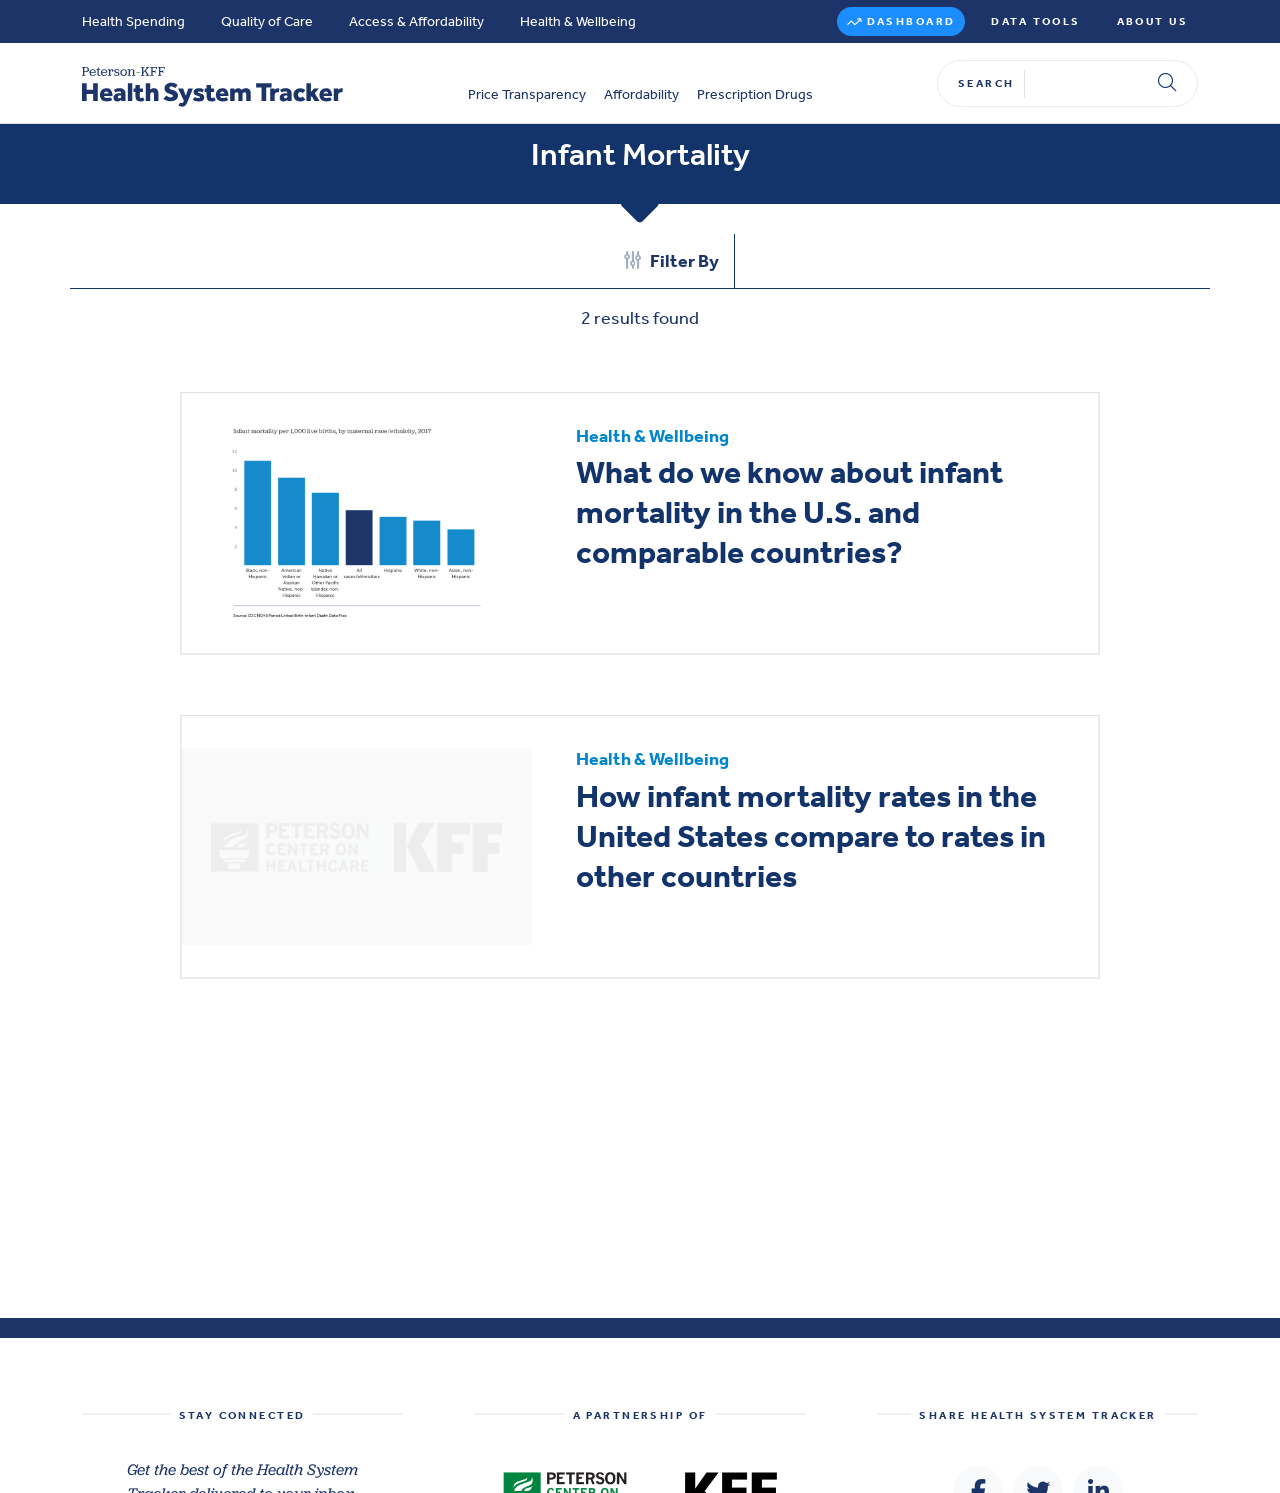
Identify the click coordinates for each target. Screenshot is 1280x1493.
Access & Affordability (416, 21)
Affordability (641, 95)
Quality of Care (267, 21)
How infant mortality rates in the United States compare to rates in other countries (811, 836)
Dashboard (911, 21)
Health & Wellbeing (578, 21)
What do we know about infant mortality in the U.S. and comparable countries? (789, 512)
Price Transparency (527, 95)
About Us (1152, 21)
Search (986, 83)
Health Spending (133, 21)
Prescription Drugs (755, 95)
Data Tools (1035, 21)
